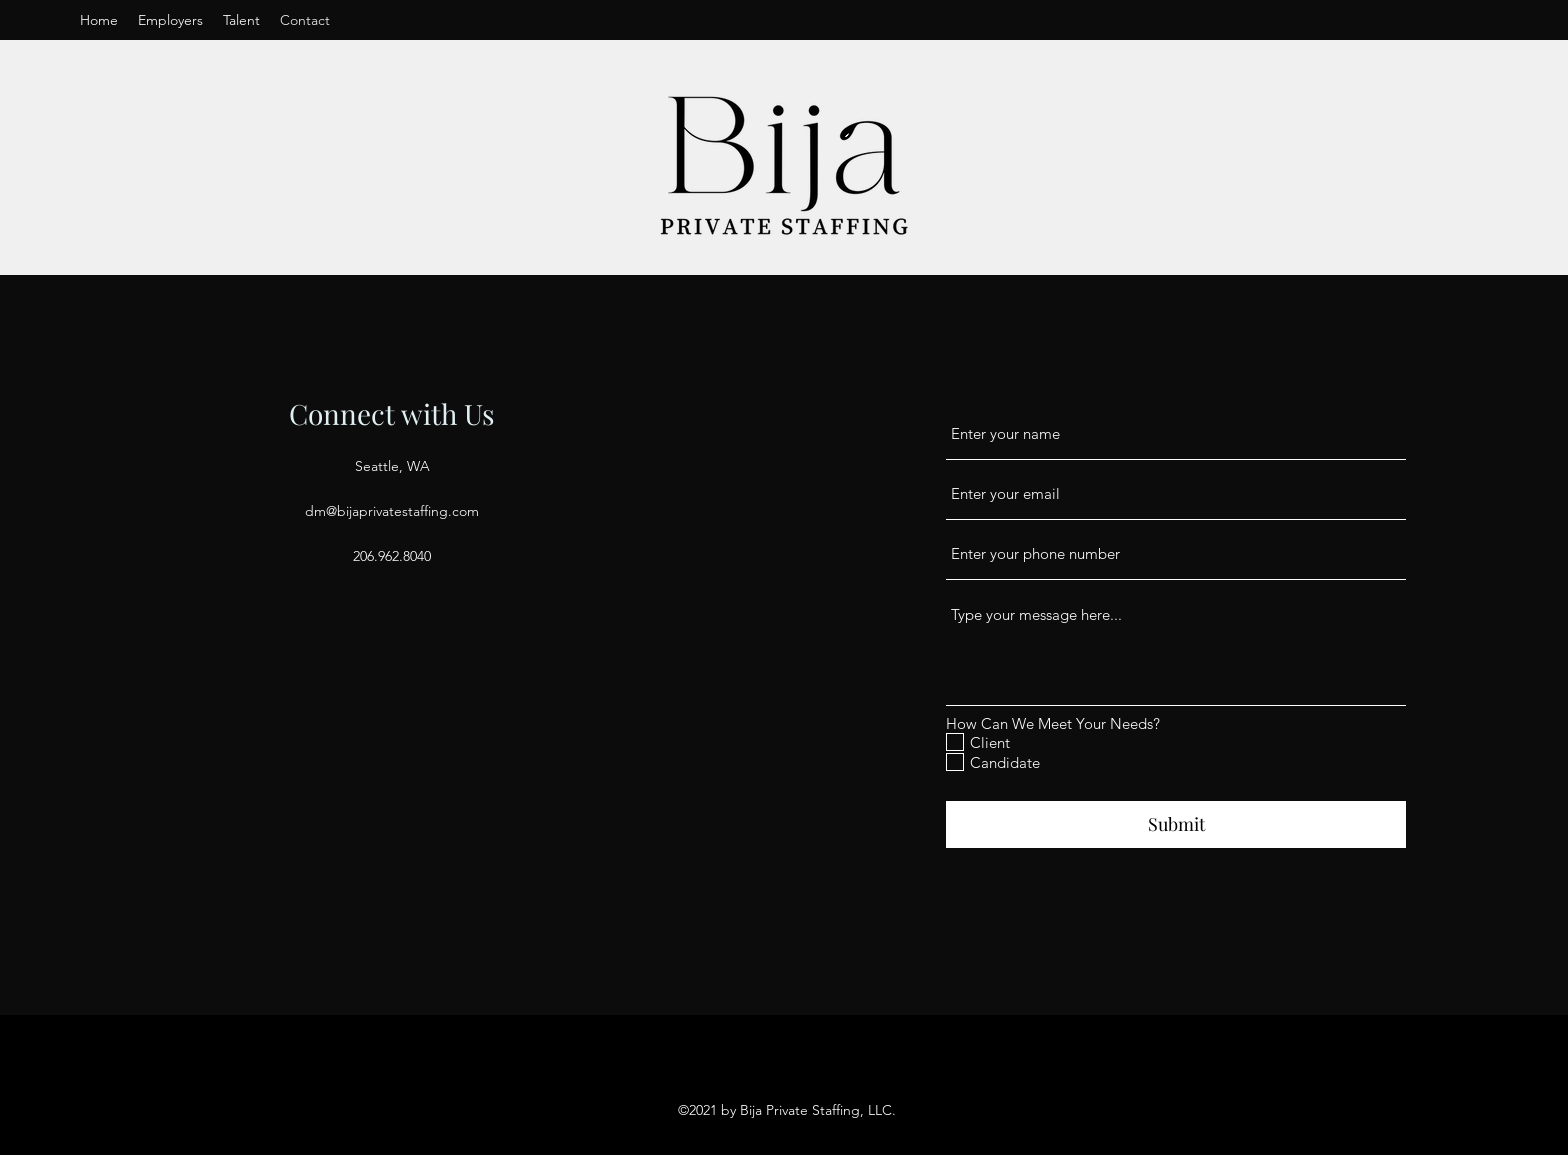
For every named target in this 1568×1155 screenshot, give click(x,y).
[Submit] (1176, 824)
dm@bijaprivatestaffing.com (392, 511)
